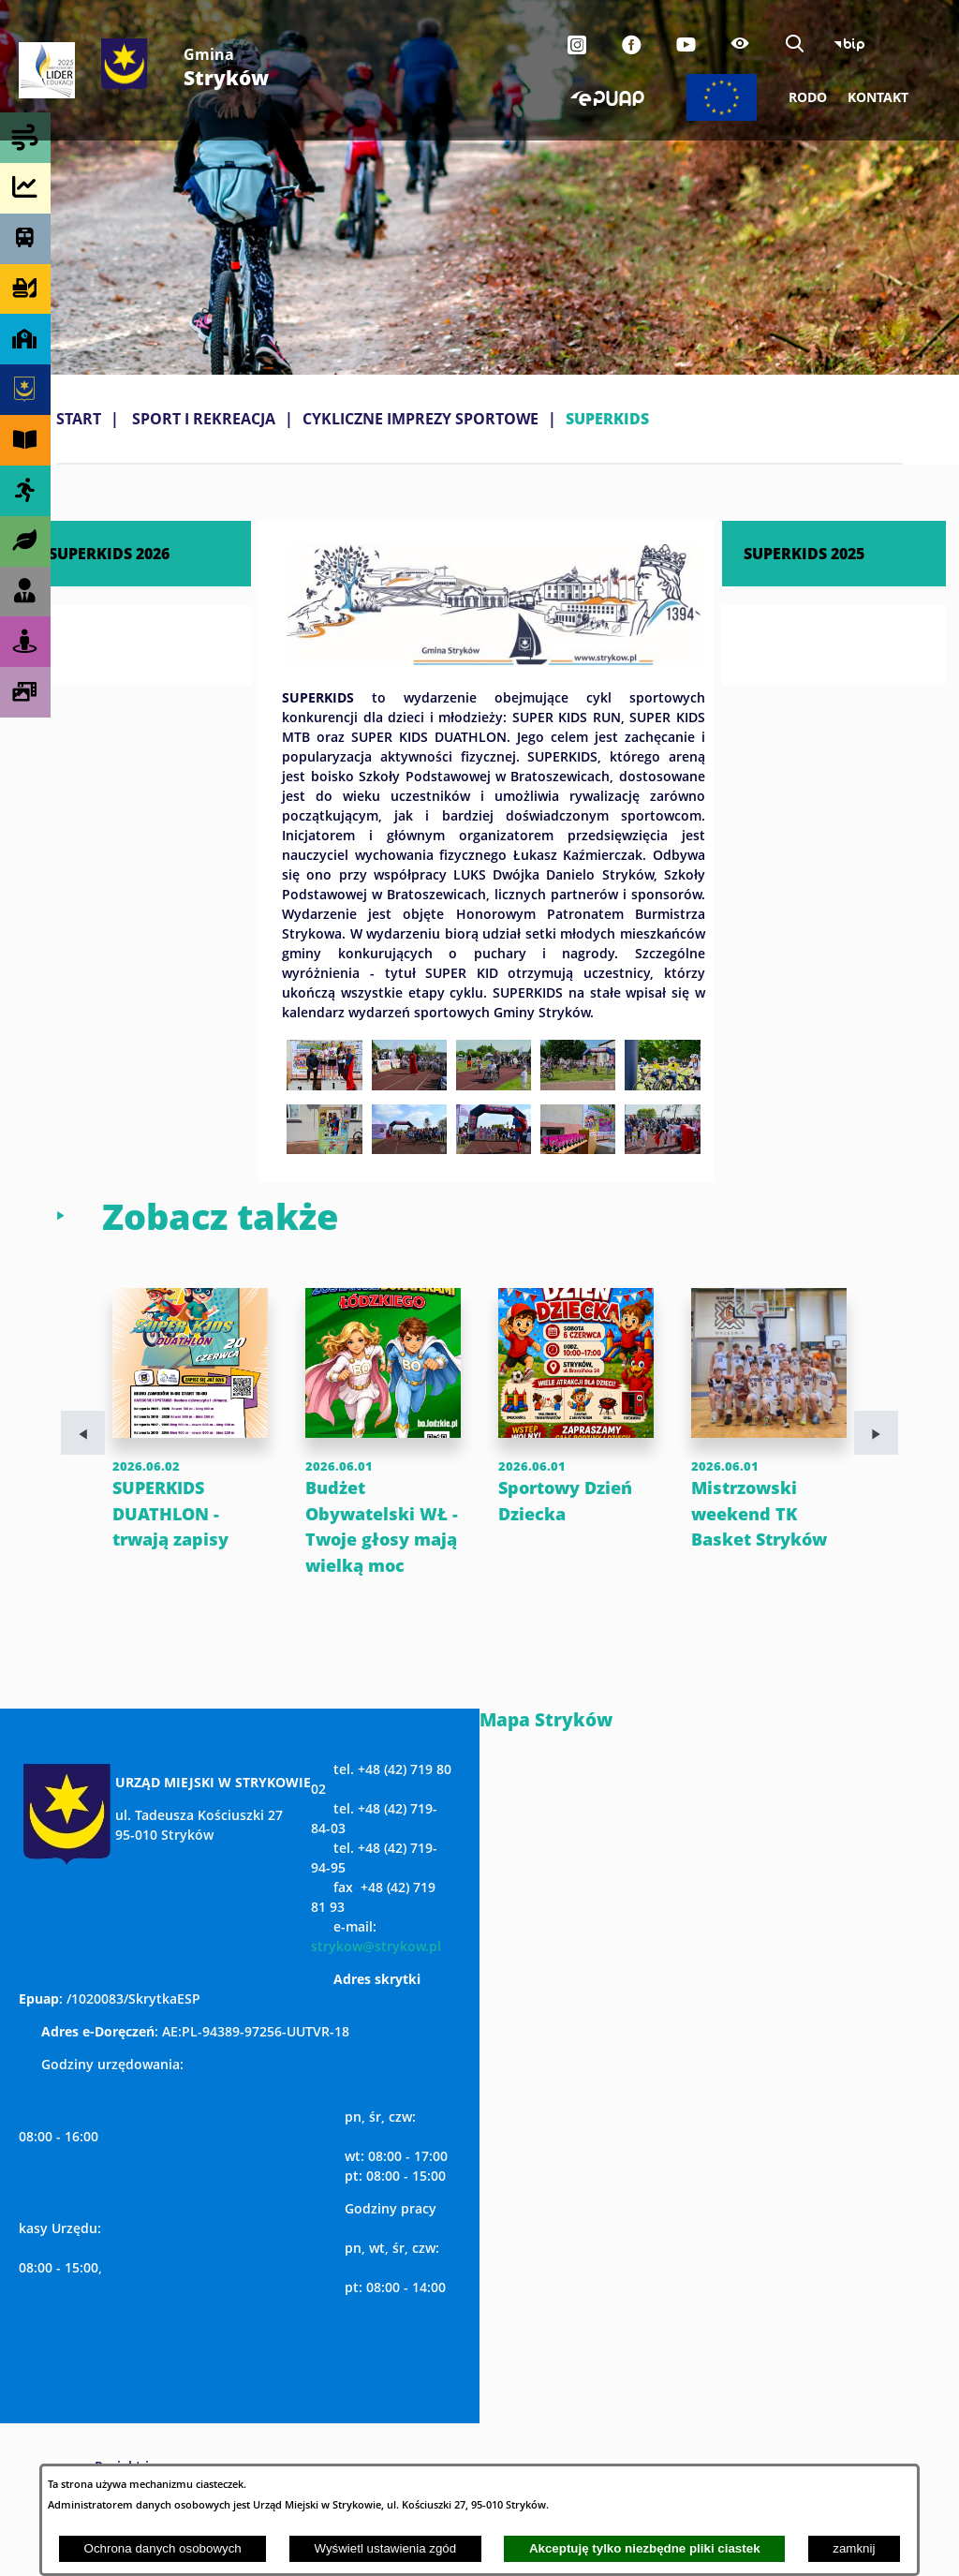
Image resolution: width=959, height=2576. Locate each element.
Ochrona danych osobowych (163, 2548)
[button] (494, 659)
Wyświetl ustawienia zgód (385, 2548)
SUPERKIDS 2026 (109, 553)
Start (78, 418)
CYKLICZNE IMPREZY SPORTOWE (420, 418)
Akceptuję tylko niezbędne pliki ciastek (644, 2548)
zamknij (854, 2548)
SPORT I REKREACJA (203, 418)
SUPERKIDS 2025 (804, 553)
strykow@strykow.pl (376, 1972)
